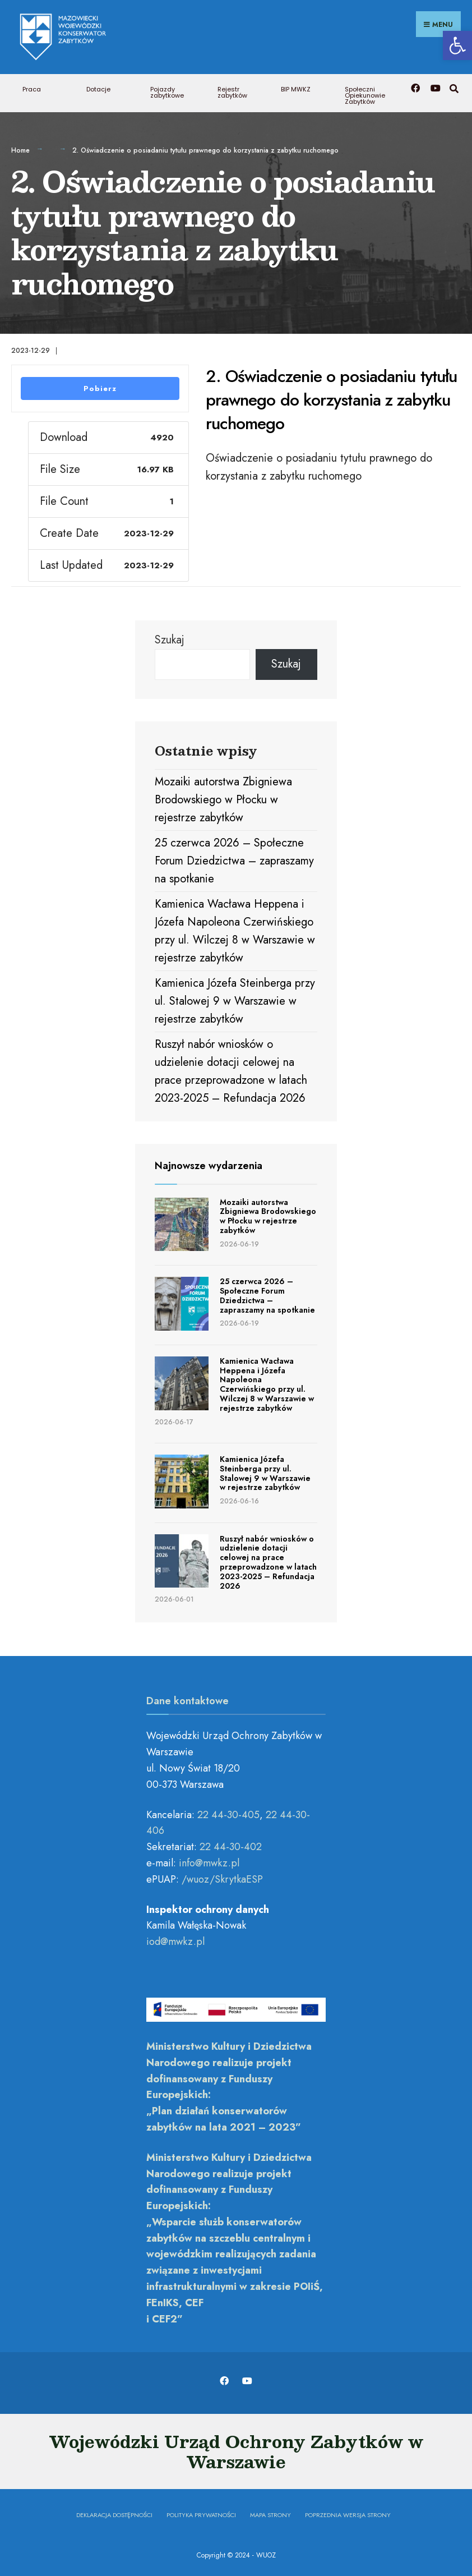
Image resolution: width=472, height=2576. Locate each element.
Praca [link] (31, 87)
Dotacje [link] (98, 87)
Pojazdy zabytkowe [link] (167, 90)
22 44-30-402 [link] (231, 1845)
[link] (457, 45)
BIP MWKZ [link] (296, 87)
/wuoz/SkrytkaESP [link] (222, 1877)
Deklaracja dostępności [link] (114, 2513)
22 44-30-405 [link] (228, 1812)
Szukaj (169, 637)
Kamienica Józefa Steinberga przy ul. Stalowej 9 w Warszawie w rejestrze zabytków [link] (235, 999)
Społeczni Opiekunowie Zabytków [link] (365, 93)
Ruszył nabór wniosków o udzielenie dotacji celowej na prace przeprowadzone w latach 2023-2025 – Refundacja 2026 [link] (268, 1560)
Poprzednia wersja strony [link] (348, 2513)
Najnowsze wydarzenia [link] (208, 1164)
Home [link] (20, 149)
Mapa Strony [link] (270, 2513)
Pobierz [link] (100, 386)
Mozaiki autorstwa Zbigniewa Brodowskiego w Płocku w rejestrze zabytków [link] (223, 798)
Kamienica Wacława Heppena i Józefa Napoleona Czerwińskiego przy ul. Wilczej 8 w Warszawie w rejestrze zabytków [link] (267, 1382)
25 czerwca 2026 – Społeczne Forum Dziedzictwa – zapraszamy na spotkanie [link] (234, 859)
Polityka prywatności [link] (201, 2513)
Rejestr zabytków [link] (232, 90)
